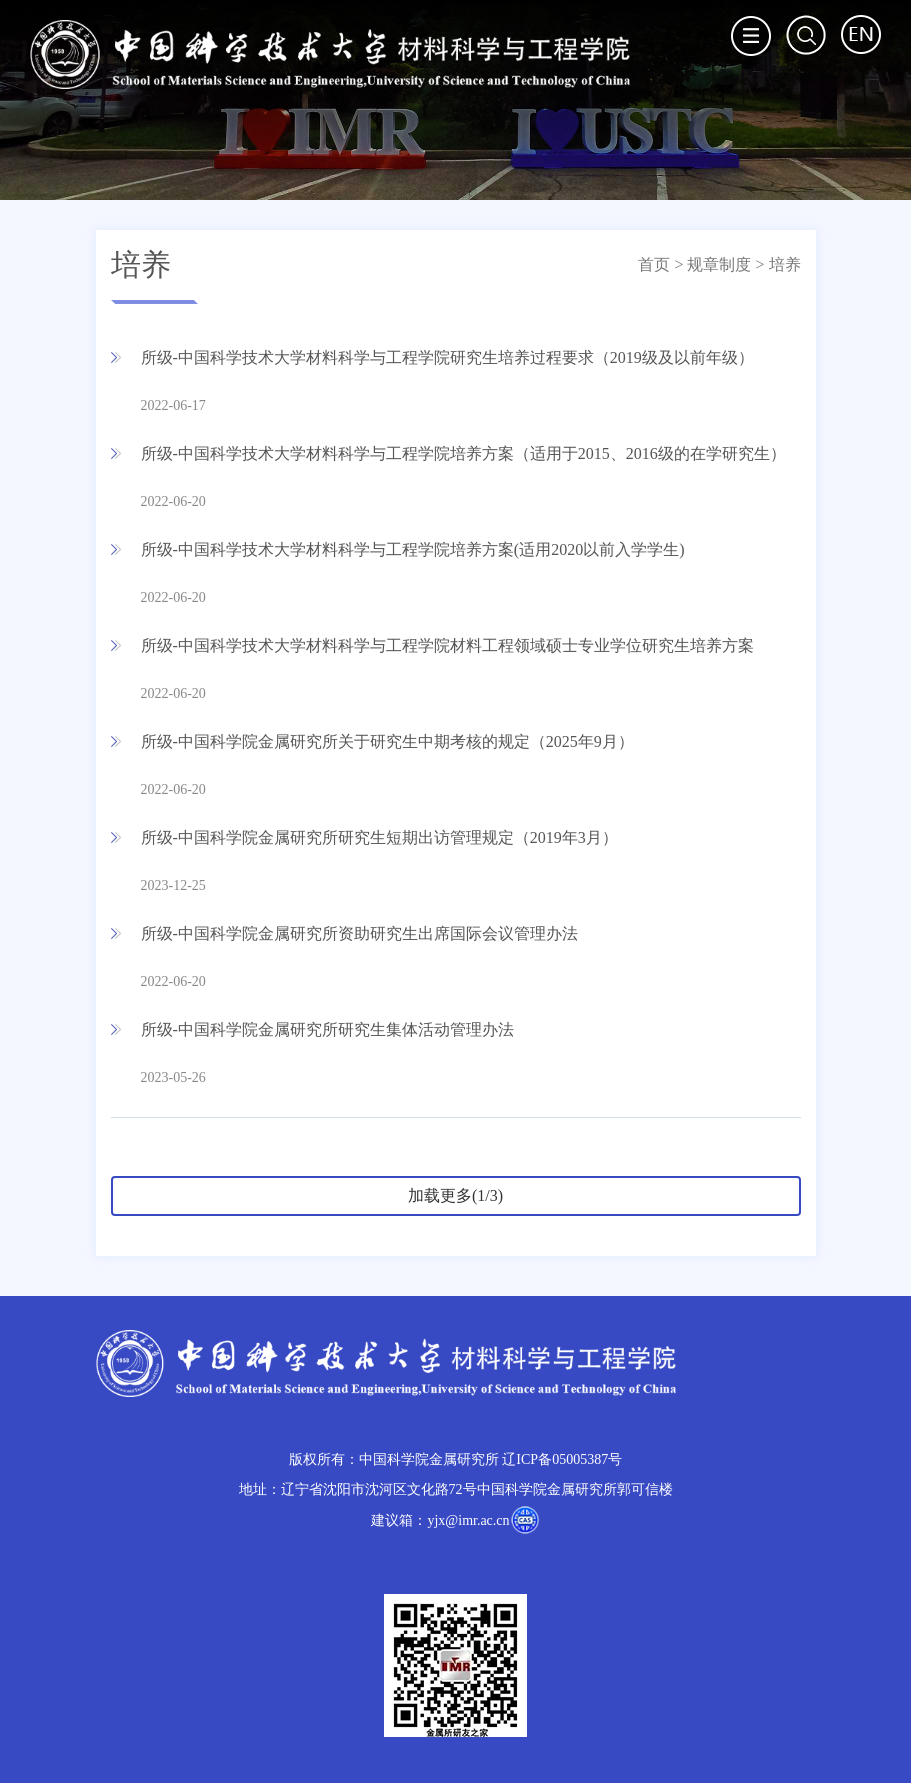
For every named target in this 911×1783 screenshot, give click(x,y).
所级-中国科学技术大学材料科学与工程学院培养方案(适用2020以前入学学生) (413, 549)
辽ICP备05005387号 (562, 1459)
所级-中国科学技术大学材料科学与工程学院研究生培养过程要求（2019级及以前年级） (447, 357)
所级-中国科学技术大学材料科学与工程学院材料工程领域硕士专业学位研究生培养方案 (447, 645)
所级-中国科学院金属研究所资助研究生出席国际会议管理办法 (359, 933)
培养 (785, 264)
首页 (654, 264)
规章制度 (719, 264)
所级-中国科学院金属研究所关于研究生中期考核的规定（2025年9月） (387, 741)
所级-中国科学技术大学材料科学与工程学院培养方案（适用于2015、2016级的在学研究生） (463, 453)
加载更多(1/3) (455, 1195)
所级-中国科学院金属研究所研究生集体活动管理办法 (327, 1029)
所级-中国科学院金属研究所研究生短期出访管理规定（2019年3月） (379, 837)
